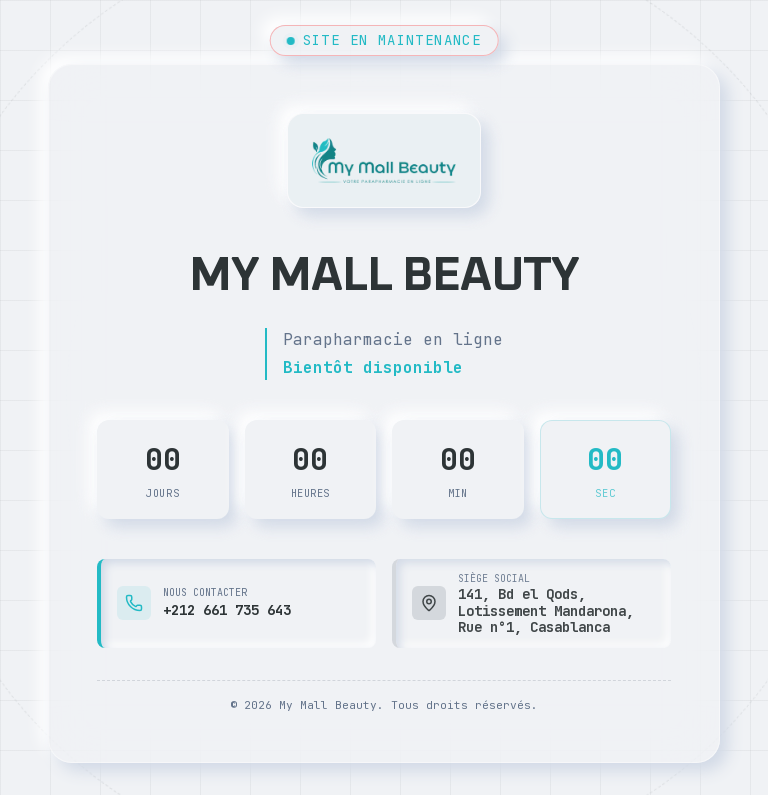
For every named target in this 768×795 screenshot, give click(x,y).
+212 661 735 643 (227, 610)
